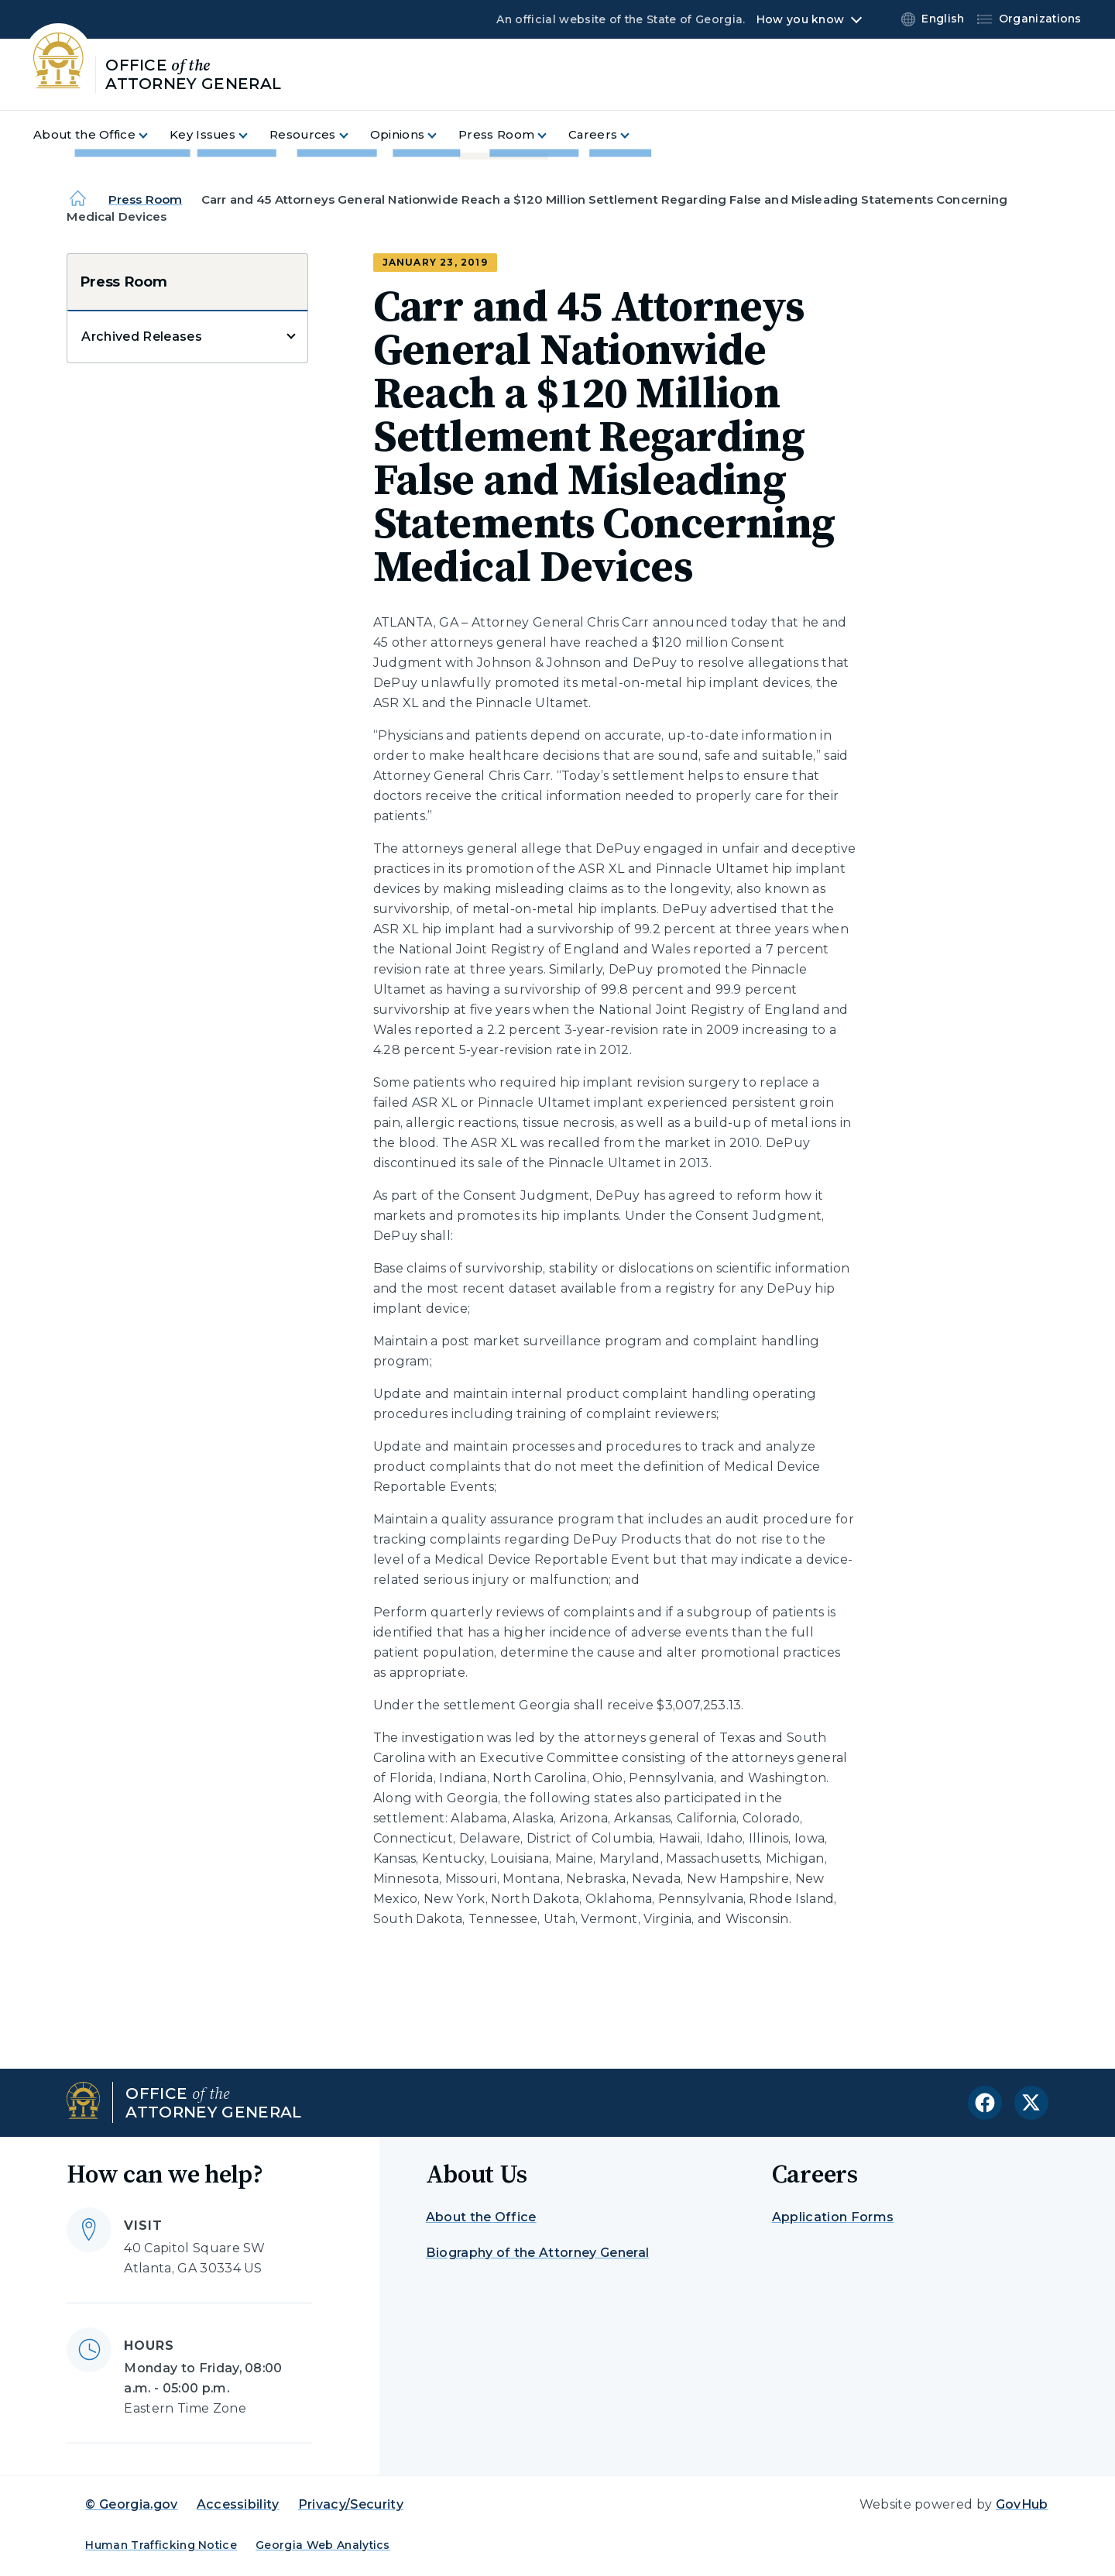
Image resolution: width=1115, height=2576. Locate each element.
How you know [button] (800, 19)
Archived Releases (141, 336)
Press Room (145, 199)
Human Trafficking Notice (161, 2545)
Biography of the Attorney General (538, 2252)
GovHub (1022, 2504)
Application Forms (833, 2217)
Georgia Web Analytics (323, 2545)
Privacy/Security (350, 2504)
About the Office (481, 2217)
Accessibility (238, 2504)
